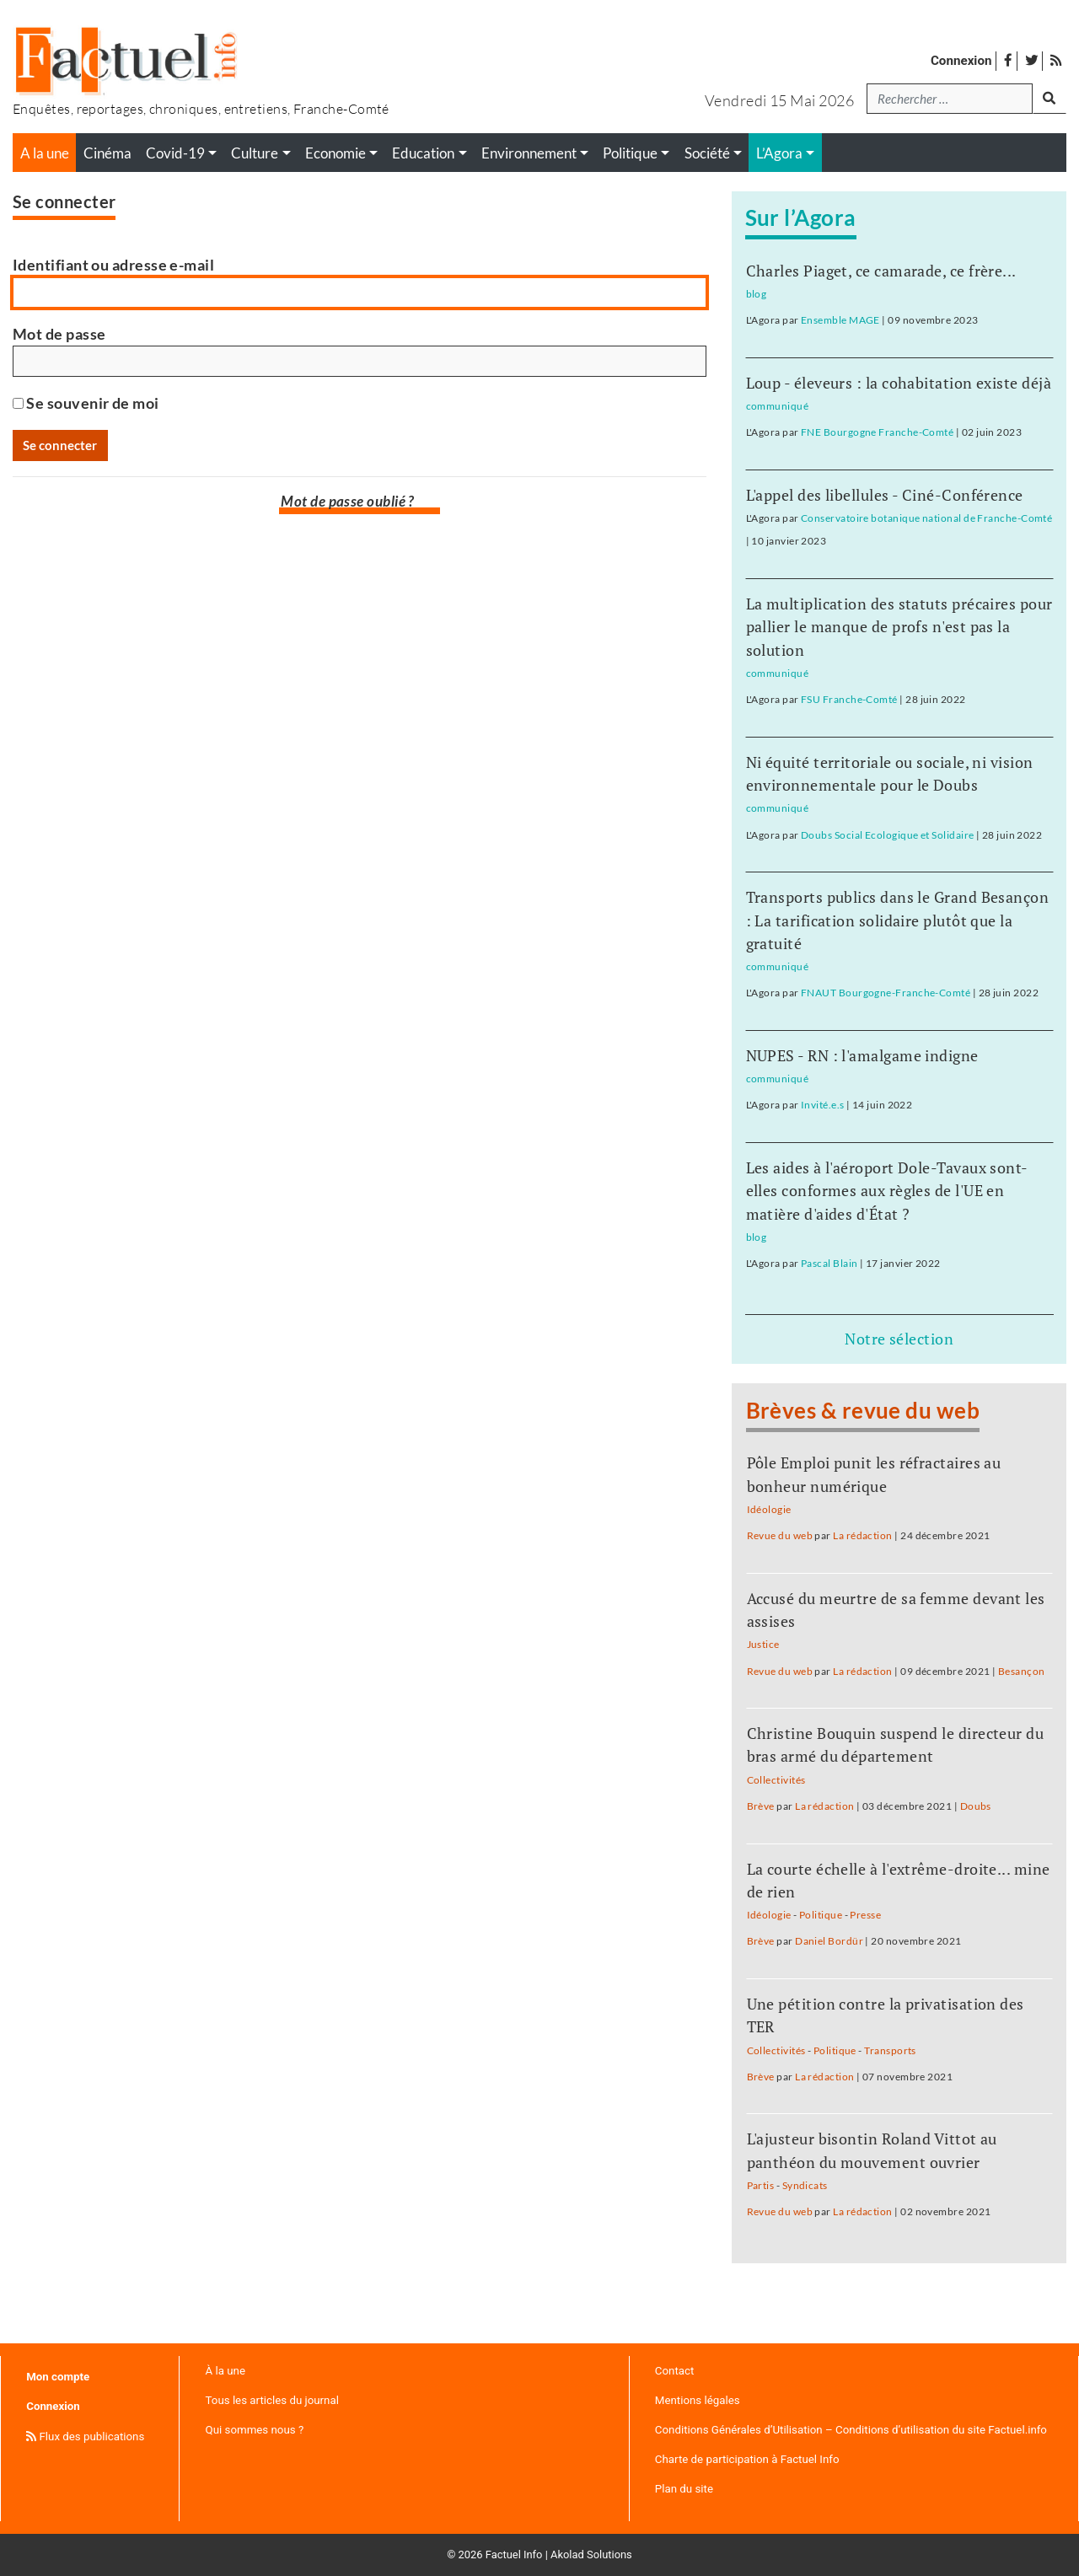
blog (756, 293)
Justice (763, 1644)
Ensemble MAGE (840, 320)
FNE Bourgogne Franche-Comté (877, 432)
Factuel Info (514, 2554)
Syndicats (805, 2185)
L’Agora (779, 153)
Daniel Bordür (829, 1941)
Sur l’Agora (800, 217)
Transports (890, 2050)
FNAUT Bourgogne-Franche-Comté (885, 992)
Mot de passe (59, 334)
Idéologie (769, 1509)
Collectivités (776, 1780)
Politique (820, 1914)
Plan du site (684, 2488)
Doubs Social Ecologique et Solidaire (887, 835)
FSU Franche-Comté (849, 699)
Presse (865, 1914)
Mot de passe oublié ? (348, 501)
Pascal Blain (829, 1263)
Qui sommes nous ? (255, 2429)
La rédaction (862, 1535)
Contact (674, 2370)
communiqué (777, 406)
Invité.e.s (823, 1104)
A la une (44, 153)
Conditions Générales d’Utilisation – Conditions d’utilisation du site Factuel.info (851, 2429)
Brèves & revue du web (863, 1410)
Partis (761, 2185)
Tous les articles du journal (272, 2400)
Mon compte (57, 2376)
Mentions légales (697, 2400)
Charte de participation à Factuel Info (747, 2459)
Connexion (961, 60)
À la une (225, 2370)
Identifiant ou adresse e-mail (113, 264)
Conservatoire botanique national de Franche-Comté (926, 518)
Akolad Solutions (591, 2554)
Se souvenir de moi (86, 403)
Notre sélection (899, 1338)
